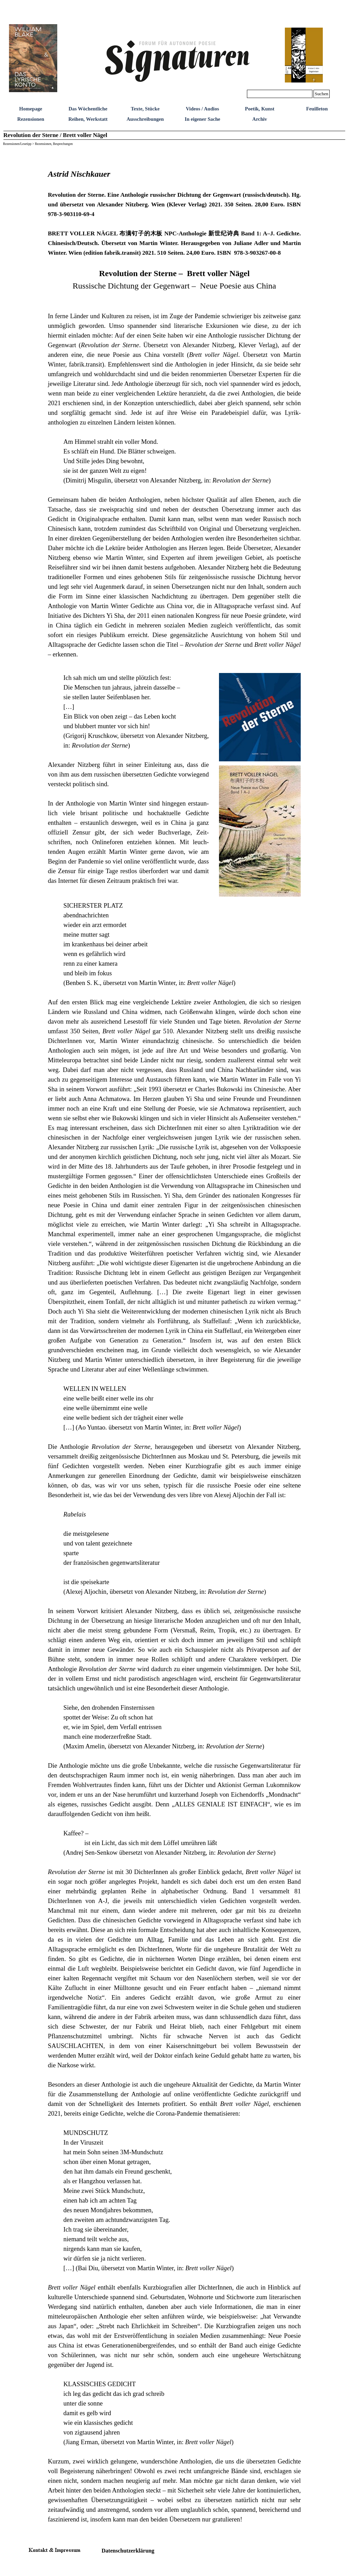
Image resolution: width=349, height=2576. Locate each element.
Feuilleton (317, 108)
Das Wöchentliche (88, 108)
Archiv (259, 119)
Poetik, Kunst (260, 108)
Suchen (321, 93)
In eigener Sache (202, 119)
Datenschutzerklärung (128, 2551)
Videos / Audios (202, 108)
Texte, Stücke (145, 108)
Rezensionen (30, 119)
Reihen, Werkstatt (88, 119)
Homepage (30, 108)
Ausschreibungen (145, 119)
